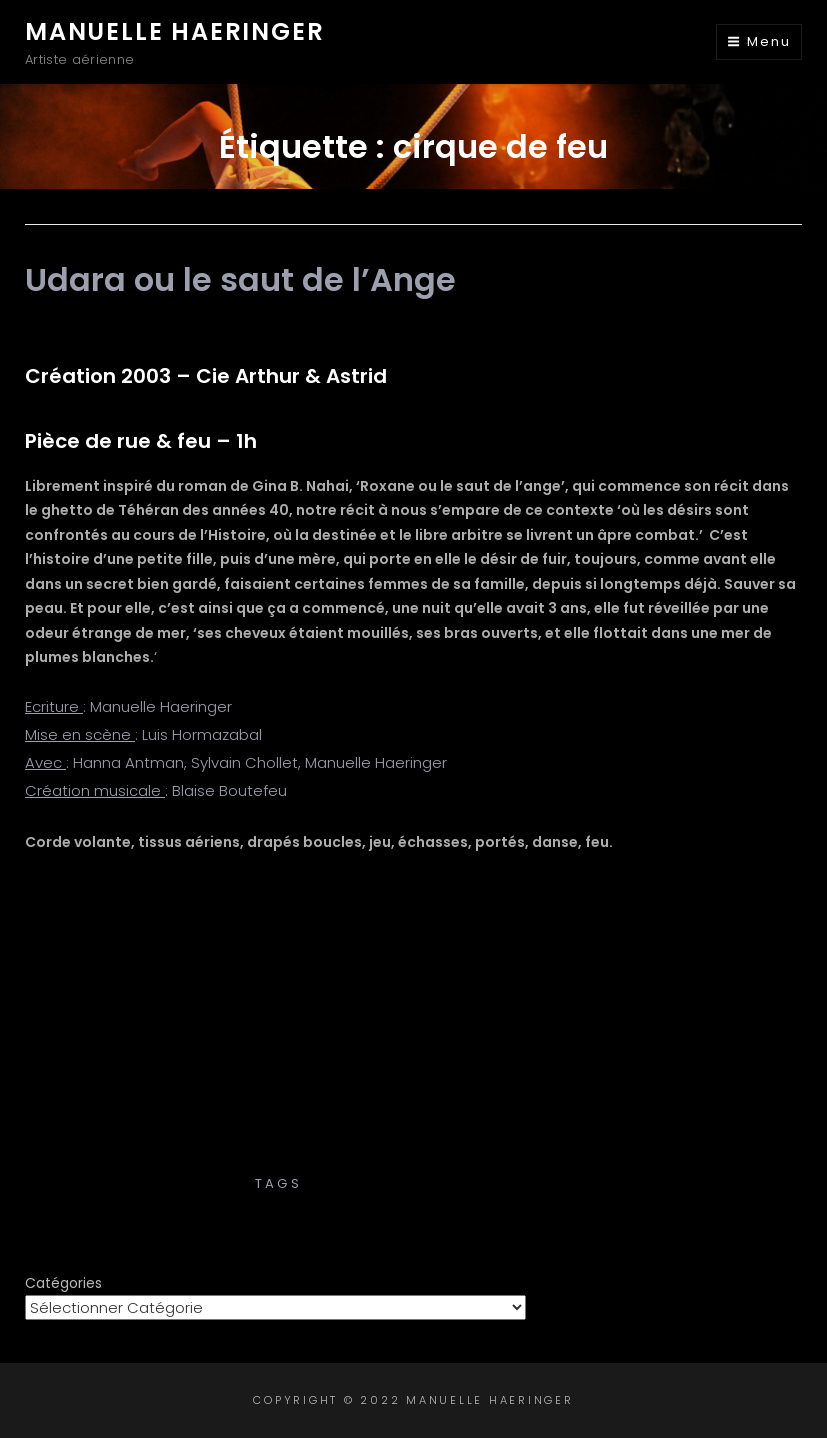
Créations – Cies (414, 1162)
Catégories (63, 1283)
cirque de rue (504, 1183)
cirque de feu (369, 1183)
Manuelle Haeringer (174, 31)
